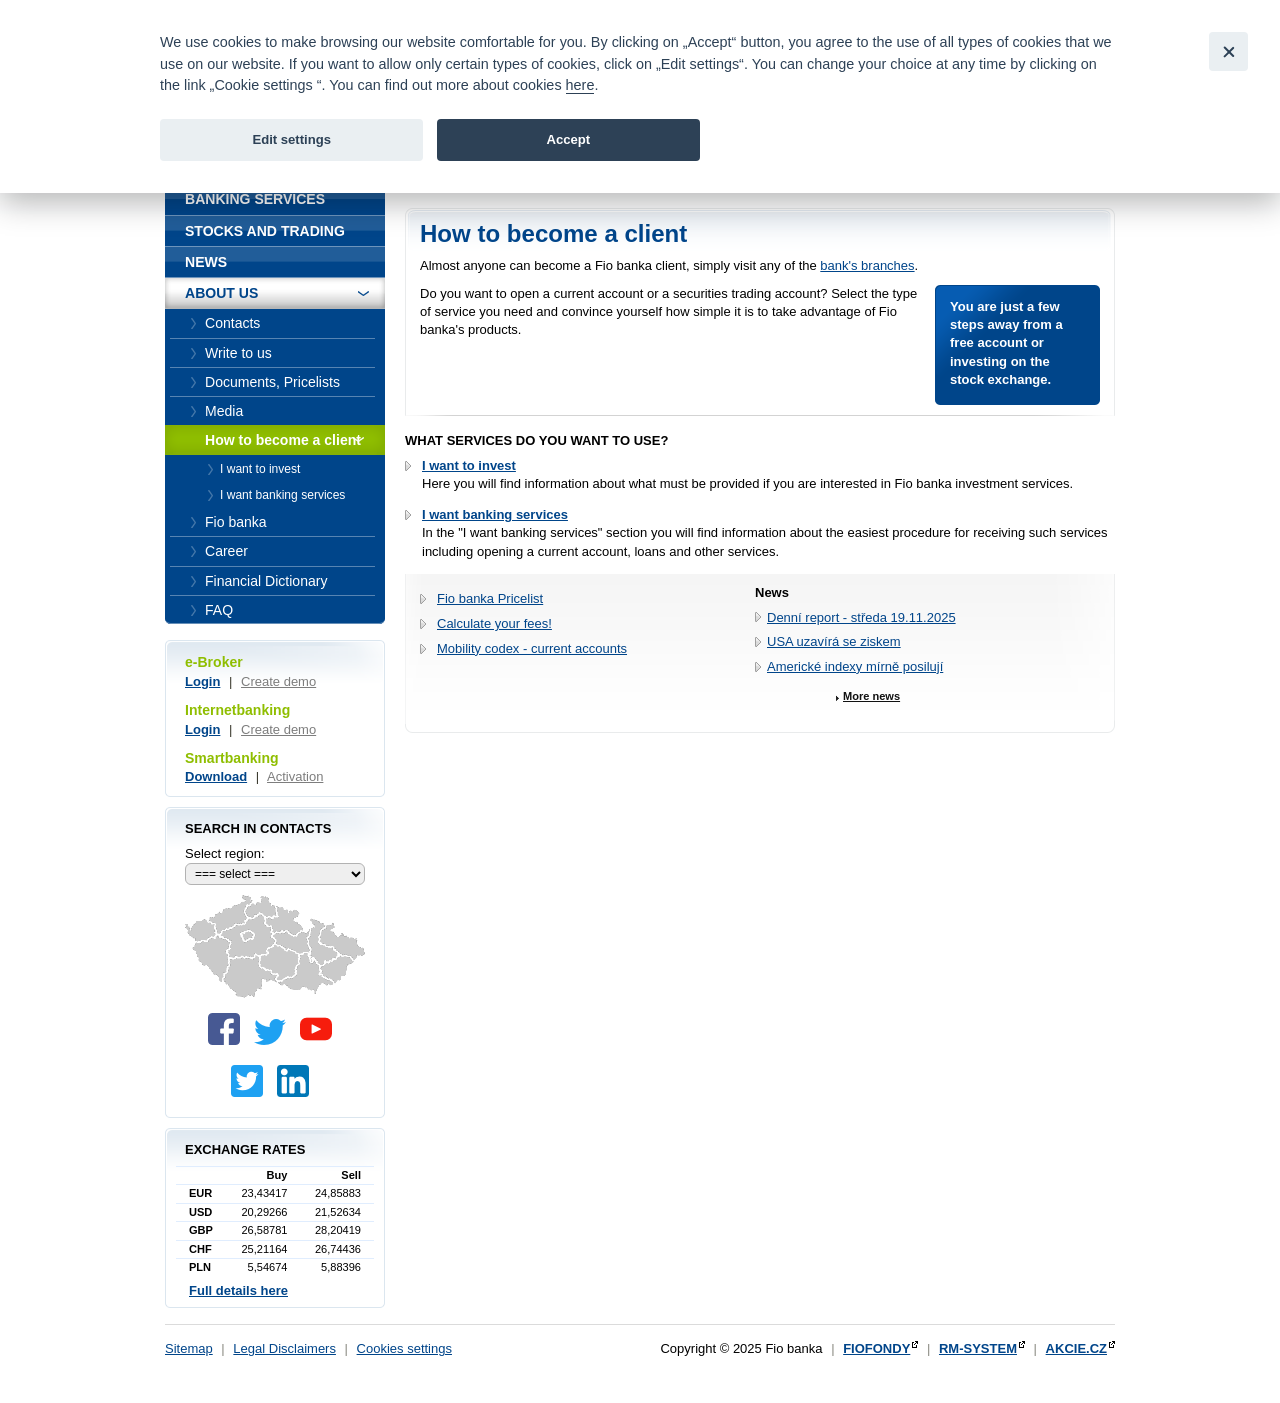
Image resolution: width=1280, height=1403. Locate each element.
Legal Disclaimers (284, 1348)
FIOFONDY (876, 1348)
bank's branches (867, 265)
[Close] (1228, 51)
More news (871, 696)
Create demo (278, 681)
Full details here (238, 1290)
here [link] (580, 85)
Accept (568, 139)
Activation (295, 776)
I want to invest (469, 465)
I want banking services (495, 514)
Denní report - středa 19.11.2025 (861, 617)
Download (216, 776)
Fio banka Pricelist (490, 598)
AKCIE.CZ (1076, 1348)
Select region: (225, 853)
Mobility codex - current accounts (532, 648)
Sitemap (189, 1348)
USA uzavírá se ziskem (834, 641)
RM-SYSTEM (978, 1348)
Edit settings (291, 139)
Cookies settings (404, 1348)
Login (202, 681)
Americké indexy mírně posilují (855, 666)
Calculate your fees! (494, 623)
